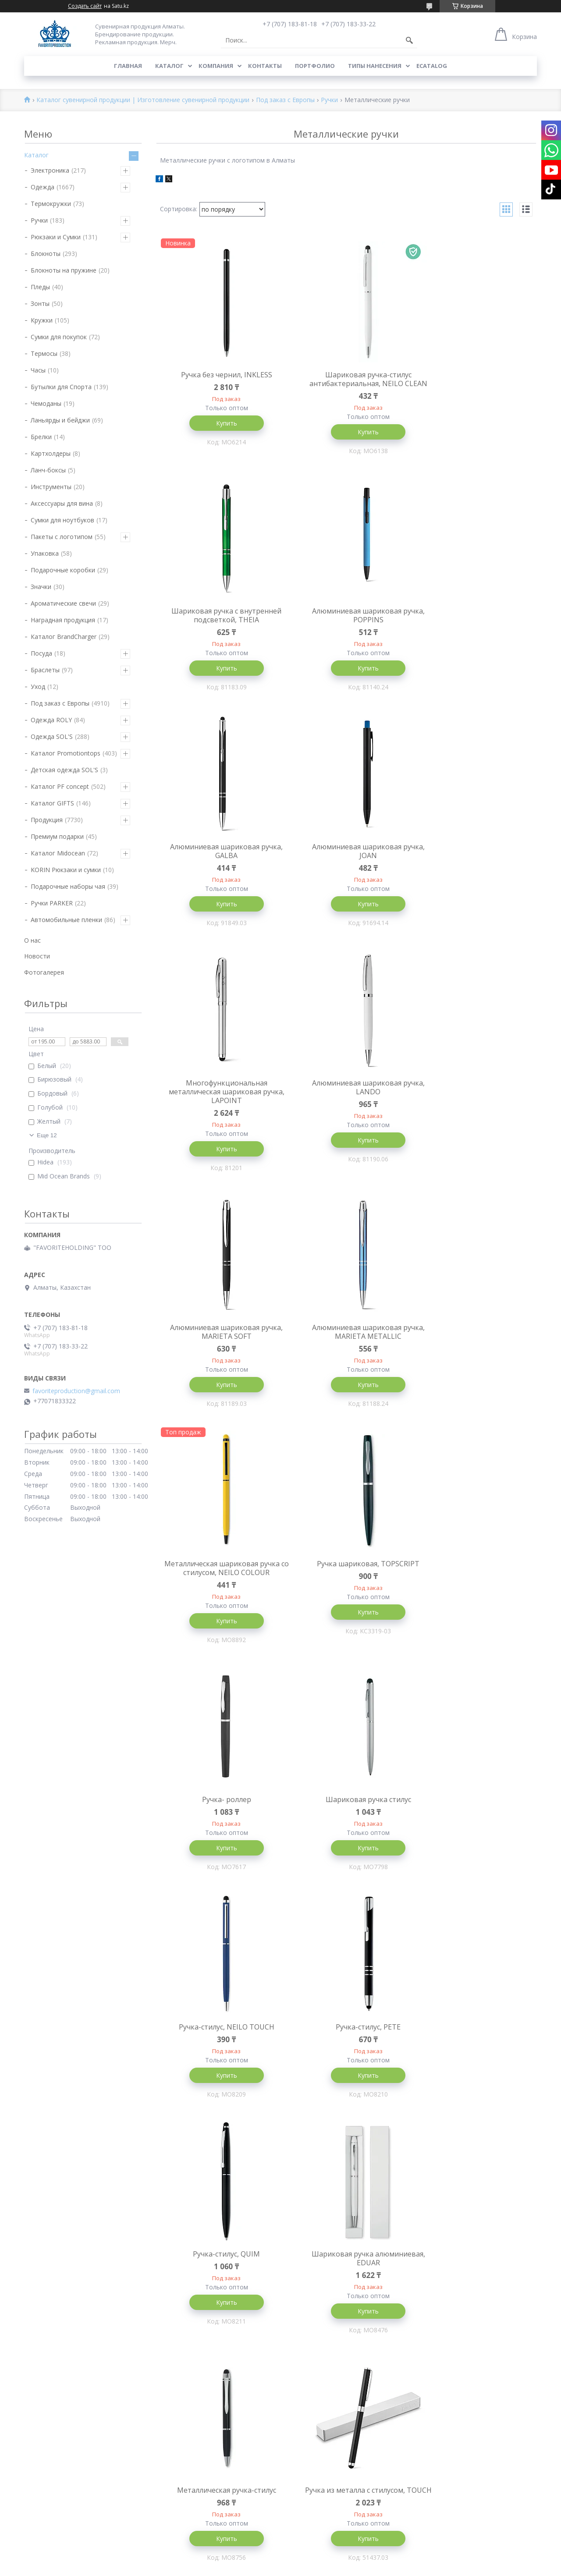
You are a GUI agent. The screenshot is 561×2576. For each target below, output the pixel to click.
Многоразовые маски (56, 2477)
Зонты (40, 303)
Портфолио (315, 66)
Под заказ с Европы (285, 100)
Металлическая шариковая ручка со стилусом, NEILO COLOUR (346, 1109)
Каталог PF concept (60, 786)
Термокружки (51, 203)
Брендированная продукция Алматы (208, 2244)
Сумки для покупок (59, 337)
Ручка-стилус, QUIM (346, 1571)
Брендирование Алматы (320, 2282)
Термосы (44, 353)
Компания (216, 66)
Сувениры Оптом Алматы (453, 2451)
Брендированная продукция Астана (207, 2295)
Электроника (50, 170)
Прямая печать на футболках (329, 2341)
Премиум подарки (57, 836)
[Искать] (409, 40)
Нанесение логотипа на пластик (333, 2307)
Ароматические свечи (63, 603)
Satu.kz (320, 2559)
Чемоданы (46, 403)
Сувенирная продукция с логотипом (468, 2316)
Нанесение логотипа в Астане (460, 2510)
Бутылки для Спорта (61, 387)
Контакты (265, 66)
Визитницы (40, 2388)
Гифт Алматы (174, 2257)
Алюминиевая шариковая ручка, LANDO (346, 863)
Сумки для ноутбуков (62, 520)
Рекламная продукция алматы (460, 2354)
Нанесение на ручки (314, 2294)
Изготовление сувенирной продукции (210, 2231)
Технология (41, 2210)
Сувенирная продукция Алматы (461, 2218)
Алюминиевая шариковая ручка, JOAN (473, 625)
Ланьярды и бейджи (60, 420)
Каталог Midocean (58, 853)
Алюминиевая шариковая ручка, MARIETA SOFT (473, 863)
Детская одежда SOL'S (64, 770)
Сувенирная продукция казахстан (465, 2341)
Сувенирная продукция (449, 2388)
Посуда (41, 653)
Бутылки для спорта (54, 2324)
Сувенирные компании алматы (460, 2413)
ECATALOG (431, 66)
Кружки (42, 320)
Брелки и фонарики (53, 2426)
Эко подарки (42, 2273)
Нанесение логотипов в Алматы (463, 2485)
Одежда (42, 187)
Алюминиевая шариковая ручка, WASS (473, 1813)
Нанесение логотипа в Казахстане (466, 2498)
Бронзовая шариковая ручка (473, 2046)
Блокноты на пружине (63, 270)
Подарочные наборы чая (68, 886)
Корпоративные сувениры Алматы (205, 2269)
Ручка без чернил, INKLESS (219, 374)
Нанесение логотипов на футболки (338, 2366)
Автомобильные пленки (66, 919)
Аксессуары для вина (62, 503)
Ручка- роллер (219, 1342)
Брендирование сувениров (454, 2269)
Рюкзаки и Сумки (56, 237)
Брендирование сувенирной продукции (212, 2218)
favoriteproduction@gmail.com (76, 1391)
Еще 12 (47, 1135)
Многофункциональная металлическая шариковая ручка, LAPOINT (219, 867)
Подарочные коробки (63, 570)
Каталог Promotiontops (65, 753)
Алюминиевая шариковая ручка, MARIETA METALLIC (219, 1109)
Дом (30, 2413)
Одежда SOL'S (52, 736)
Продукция (47, 820)
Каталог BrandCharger (63, 636)
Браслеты (45, 670)
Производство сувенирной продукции (471, 2244)
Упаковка (45, 553)
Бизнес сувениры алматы (452, 2303)
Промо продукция (180, 2282)
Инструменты (51, 487)
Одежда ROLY (51, 720)
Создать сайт (85, 6)
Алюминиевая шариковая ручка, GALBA (346, 625)
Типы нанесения (374, 66)
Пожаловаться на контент (316, 2567)
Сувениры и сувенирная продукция (466, 2438)
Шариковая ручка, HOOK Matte (346, 2046)
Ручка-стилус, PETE (219, 1571)
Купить (219, 423)
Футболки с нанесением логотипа (335, 2353)
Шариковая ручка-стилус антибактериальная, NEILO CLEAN (346, 383)
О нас (32, 940)
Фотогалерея (44, 972)
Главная (128, 66)
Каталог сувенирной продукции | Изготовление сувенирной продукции (142, 100)
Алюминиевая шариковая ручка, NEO (219, 2050)
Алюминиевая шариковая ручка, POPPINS (219, 625)
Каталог (169, 66)
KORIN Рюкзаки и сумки (66, 870)
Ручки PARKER (52, 903)
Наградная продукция (63, 620)
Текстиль (38, 2222)
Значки (41, 586)
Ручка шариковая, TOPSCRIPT (473, 1104)
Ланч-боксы (48, 470)
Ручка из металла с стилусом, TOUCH (346, 1813)
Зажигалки (40, 2464)
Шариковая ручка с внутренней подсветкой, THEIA (473, 379)
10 (502, 2158)
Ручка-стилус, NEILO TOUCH (473, 1342)
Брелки (41, 437)
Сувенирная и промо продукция (462, 2257)
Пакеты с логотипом (61, 536)
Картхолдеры (51, 453)
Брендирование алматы (450, 2523)
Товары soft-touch (51, 2502)
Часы (38, 370)
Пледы (40, 287)
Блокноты (45, 253)
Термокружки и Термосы (61, 2286)
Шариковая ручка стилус (346, 1342)
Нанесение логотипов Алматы (460, 2400)
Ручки (329, 100)
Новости (37, 956)
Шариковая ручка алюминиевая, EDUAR (473, 1575)
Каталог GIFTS (52, 803)
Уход (38, 686)
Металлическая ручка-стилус (219, 1808)
